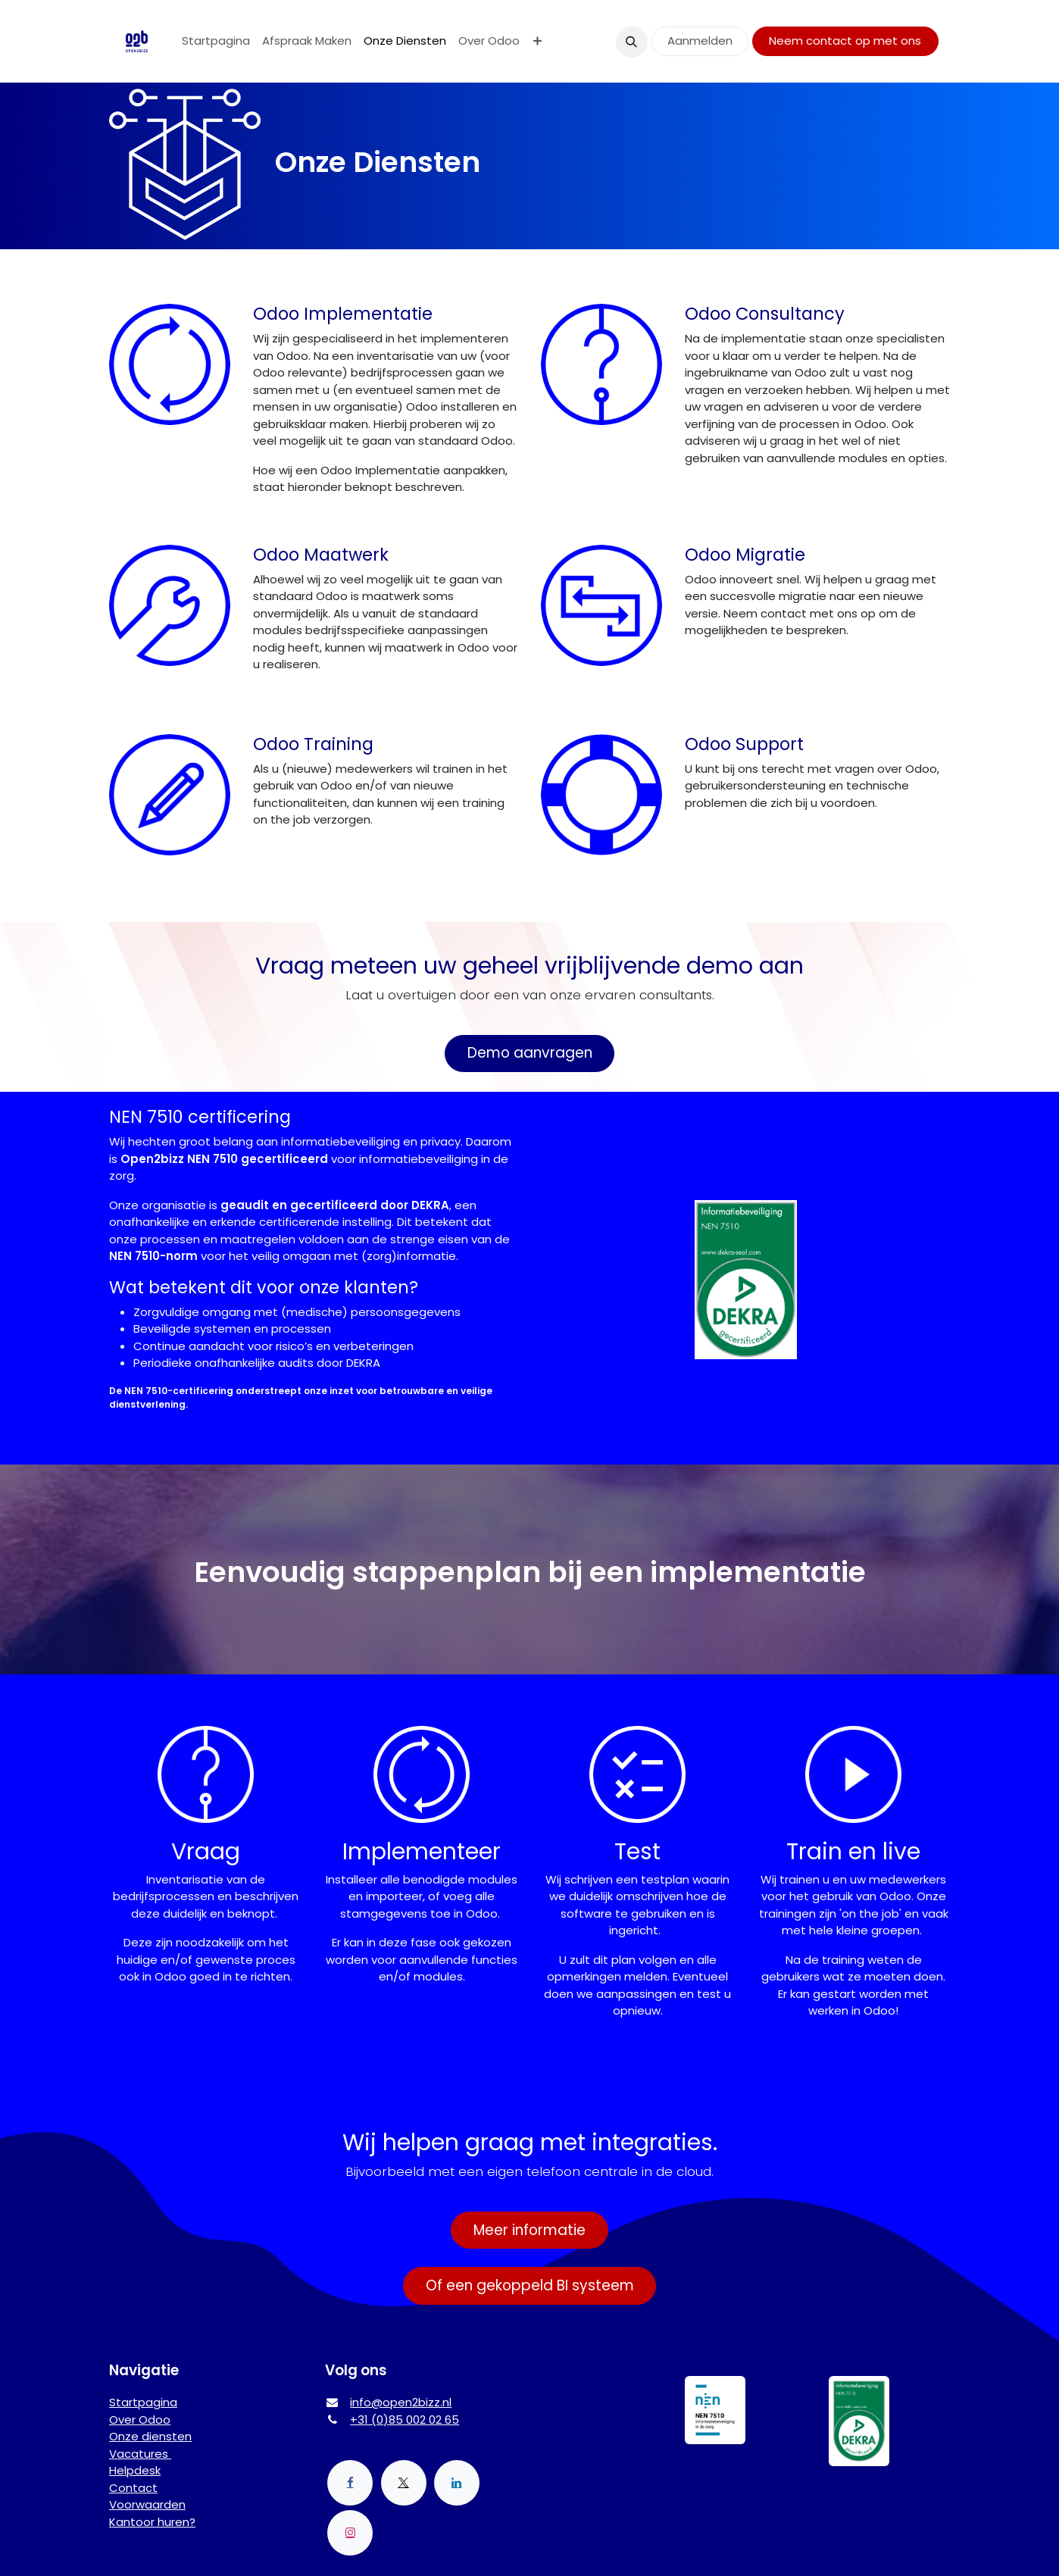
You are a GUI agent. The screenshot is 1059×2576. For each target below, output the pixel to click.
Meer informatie (529, 2230)
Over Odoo (139, 2420)
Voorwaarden (147, 2504)
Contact (133, 2488)
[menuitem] (216, 41)
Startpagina (143, 2402)
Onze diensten (150, 2436)
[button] (632, 42)
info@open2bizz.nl (400, 2402)
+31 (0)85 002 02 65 (404, 2420)
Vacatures (140, 2454)
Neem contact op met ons (845, 40)
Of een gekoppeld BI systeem (530, 2285)
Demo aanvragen (529, 1053)
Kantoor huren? (152, 2522)
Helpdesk (135, 2470)
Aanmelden (700, 40)
